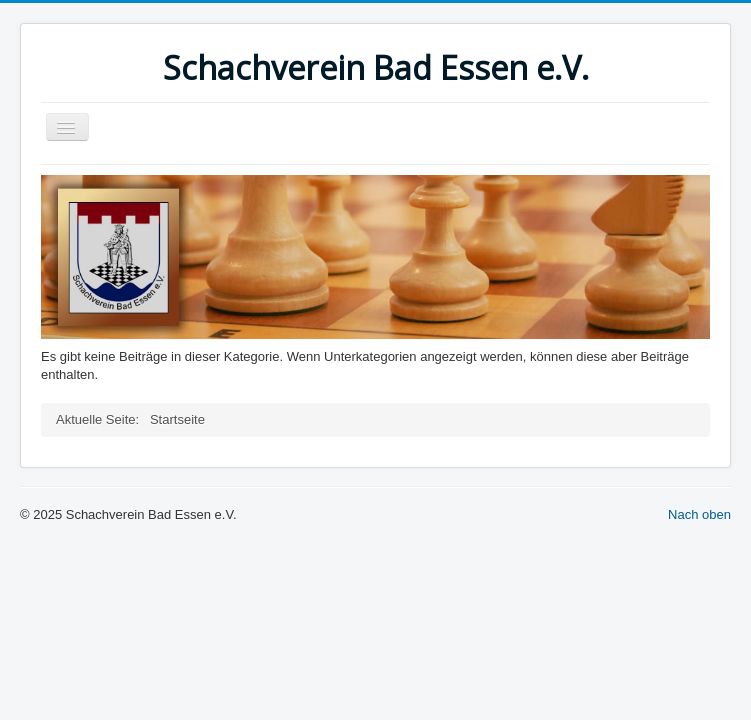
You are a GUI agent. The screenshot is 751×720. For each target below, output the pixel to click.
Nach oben (699, 514)
